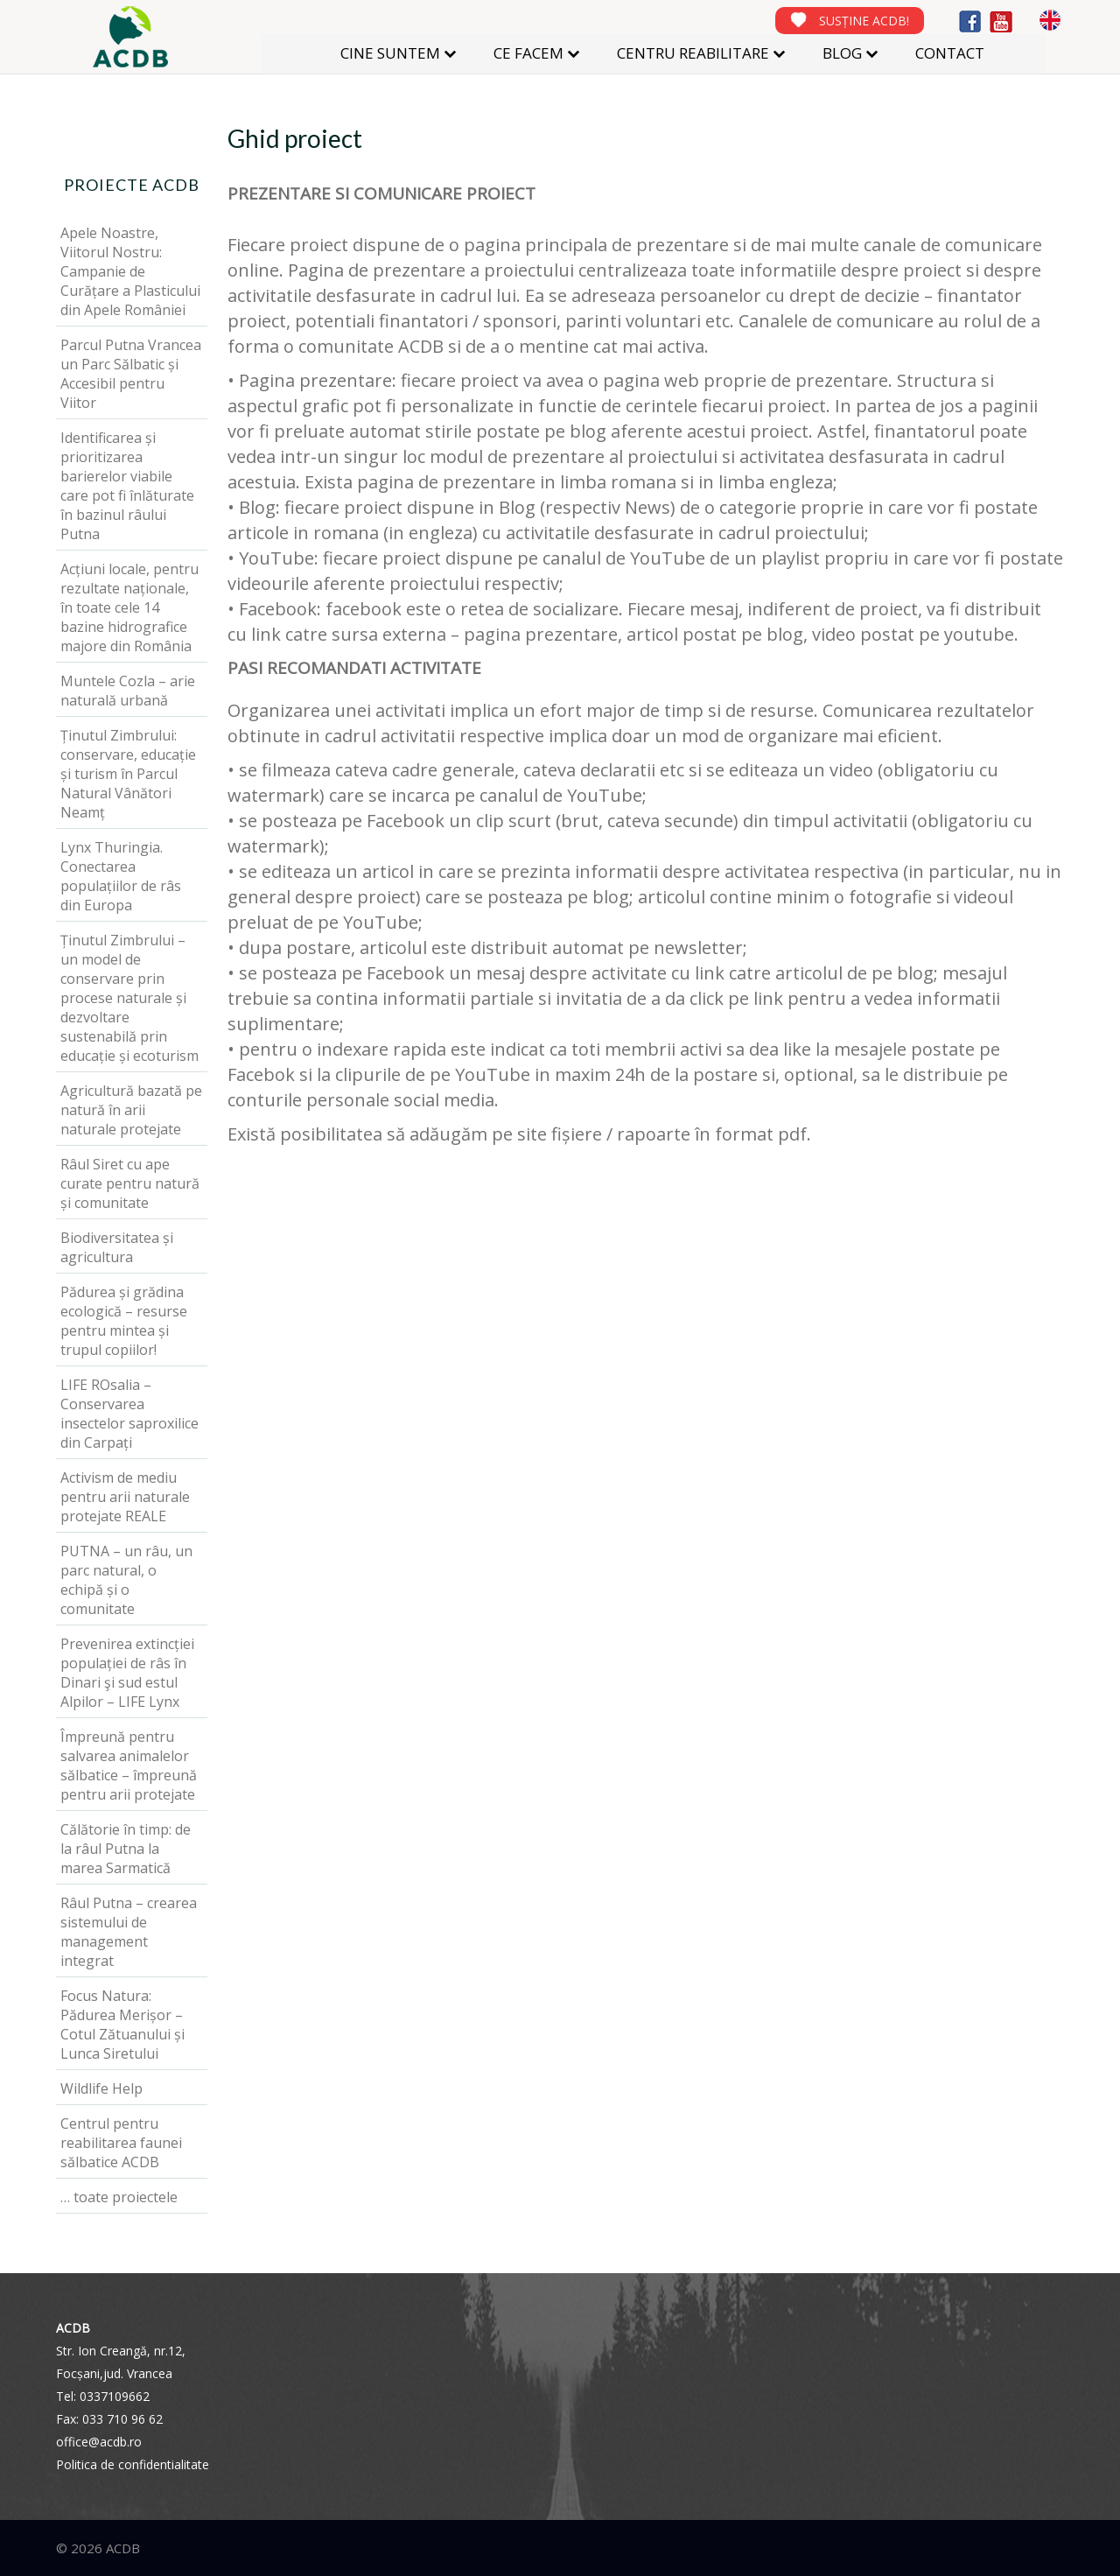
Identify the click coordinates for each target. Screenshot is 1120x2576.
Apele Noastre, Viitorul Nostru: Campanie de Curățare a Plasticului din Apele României (130, 271)
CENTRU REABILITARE (693, 53)
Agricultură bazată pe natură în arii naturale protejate (131, 1110)
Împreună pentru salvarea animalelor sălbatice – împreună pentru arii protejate (128, 1765)
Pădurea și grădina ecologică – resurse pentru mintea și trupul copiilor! (123, 1320)
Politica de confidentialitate (132, 2464)
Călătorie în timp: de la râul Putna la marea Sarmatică (125, 1849)
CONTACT (949, 53)
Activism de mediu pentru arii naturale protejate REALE (125, 1497)
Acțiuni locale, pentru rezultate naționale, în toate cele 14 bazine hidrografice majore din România (129, 607)
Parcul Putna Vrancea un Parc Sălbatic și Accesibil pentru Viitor (130, 373)
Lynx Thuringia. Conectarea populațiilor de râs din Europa (120, 876)
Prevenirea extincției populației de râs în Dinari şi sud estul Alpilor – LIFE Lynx (127, 1672)
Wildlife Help (101, 2088)
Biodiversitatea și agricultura (116, 1247)
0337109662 (115, 2396)
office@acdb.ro (99, 2441)
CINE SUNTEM (390, 53)
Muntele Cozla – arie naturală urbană (127, 690)
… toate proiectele (119, 2197)
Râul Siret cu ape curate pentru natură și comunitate (130, 1183)
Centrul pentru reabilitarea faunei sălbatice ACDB (121, 2143)
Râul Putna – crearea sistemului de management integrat (128, 1931)
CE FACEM (529, 53)
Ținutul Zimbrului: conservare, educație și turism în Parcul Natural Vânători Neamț (128, 774)
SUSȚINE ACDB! (864, 20)
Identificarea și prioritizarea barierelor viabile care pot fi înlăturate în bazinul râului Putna (127, 486)
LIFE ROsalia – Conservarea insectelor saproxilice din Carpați (129, 1413)
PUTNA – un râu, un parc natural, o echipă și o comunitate (126, 1579)
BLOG (842, 53)
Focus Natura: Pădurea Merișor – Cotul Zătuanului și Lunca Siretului (122, 2024)
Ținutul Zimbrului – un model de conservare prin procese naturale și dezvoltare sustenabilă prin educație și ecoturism (129, 997)
